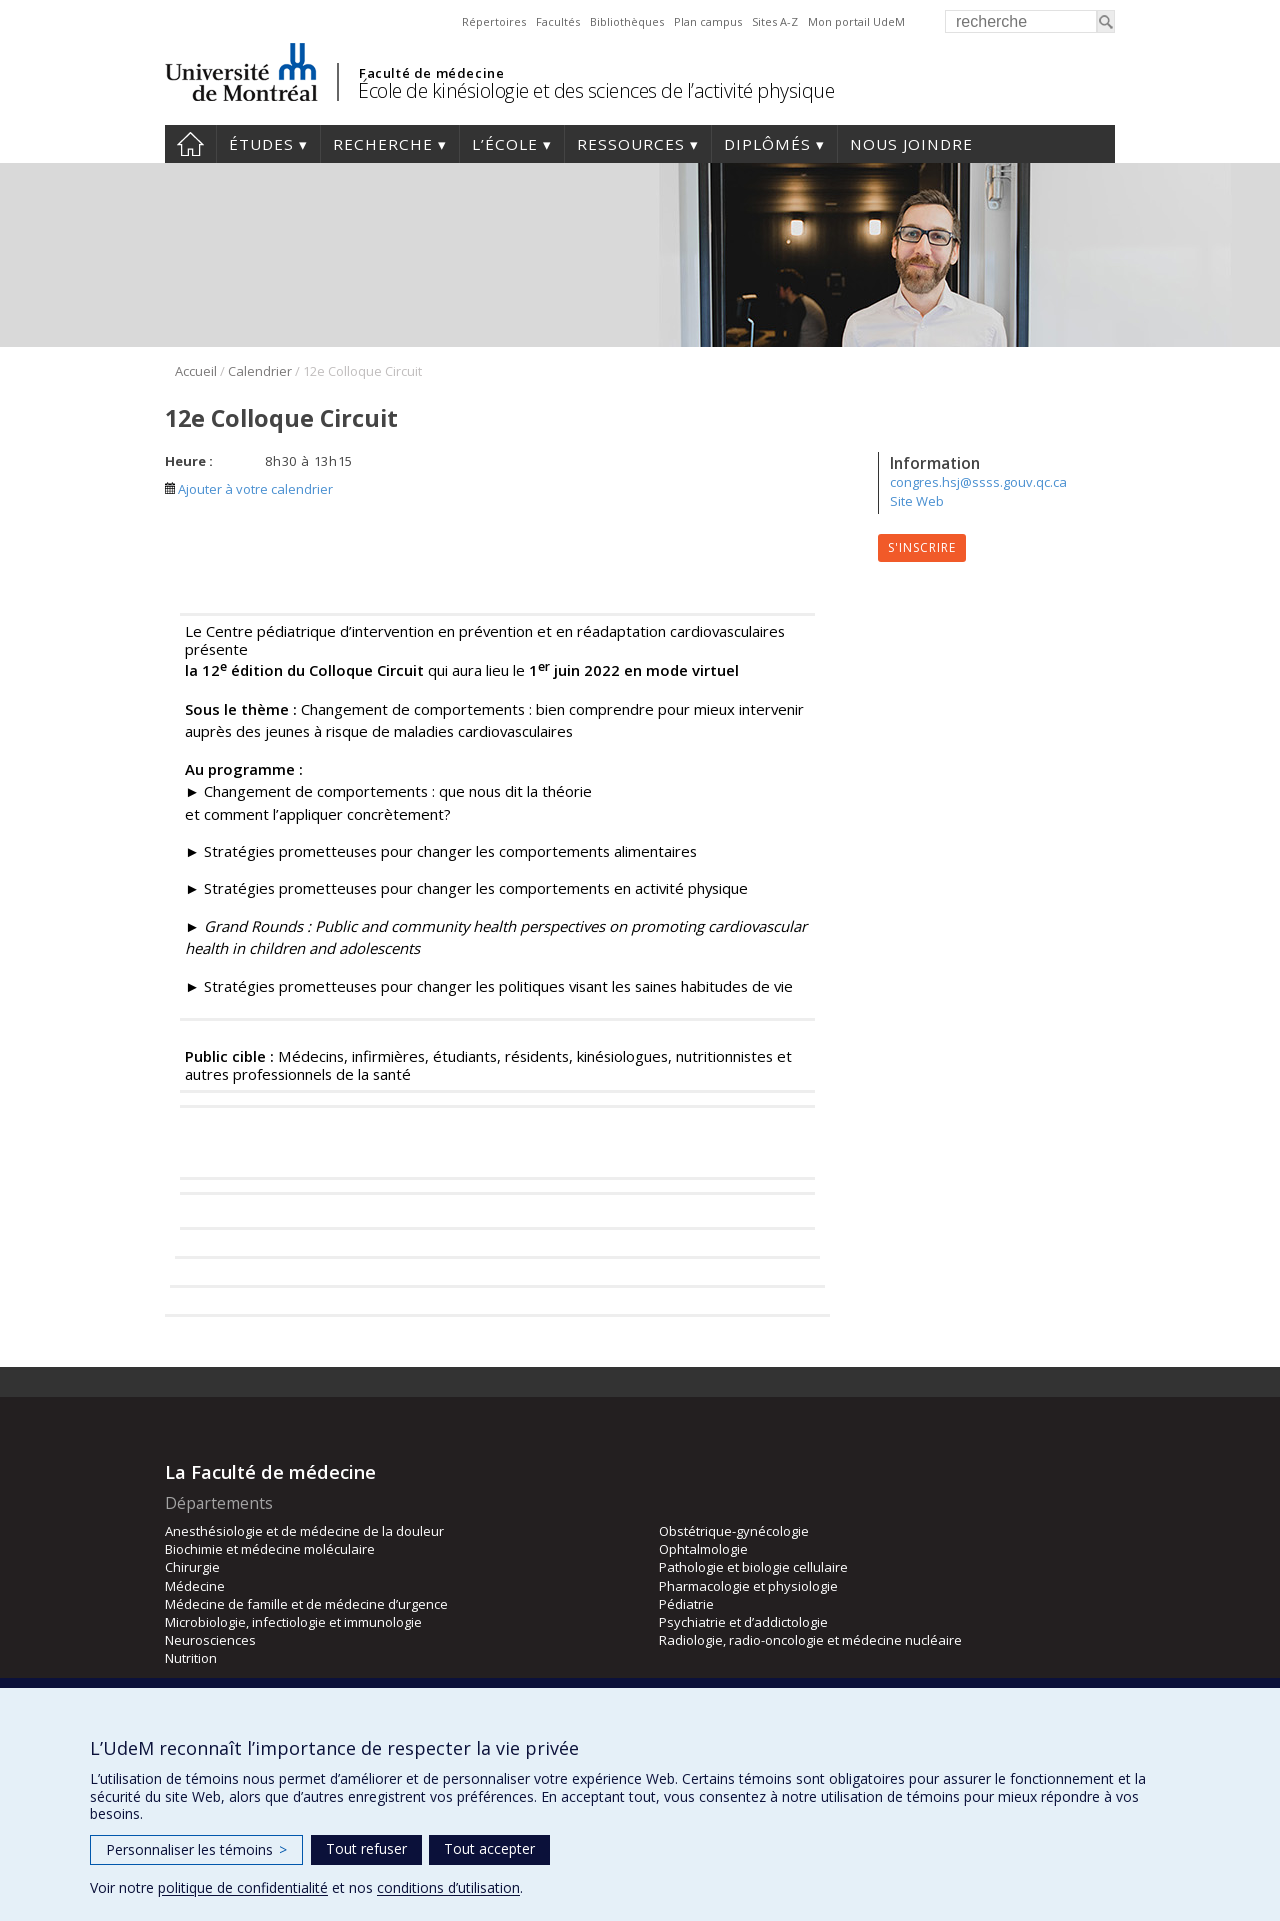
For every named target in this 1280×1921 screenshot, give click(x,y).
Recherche (383, 144)
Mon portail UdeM (856, 21)
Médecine (195, 1586)
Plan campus (708, 21)
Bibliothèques (627, 21)
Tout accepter (489, 1848)
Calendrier (260, 371)
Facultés (558, 21)
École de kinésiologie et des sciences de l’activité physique (596, 90)
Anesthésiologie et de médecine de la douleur (304, 1531)
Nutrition (191, 1658)
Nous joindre (911, 144)
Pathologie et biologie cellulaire (753, 1567)
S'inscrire (922, 547)
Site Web (917, 501)
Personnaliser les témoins (196, 1849)
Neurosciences (210, 1640)
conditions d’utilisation (448, 1887)
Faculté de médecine (431, 73)
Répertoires (494, 21)
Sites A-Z (775, 21)
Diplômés (767, 144)
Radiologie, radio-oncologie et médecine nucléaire (810, 1640)
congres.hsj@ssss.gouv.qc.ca (978, 482)
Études (261, 144)
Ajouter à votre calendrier (249, 489)
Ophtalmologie (703, 1549)
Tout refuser (366, 1848)
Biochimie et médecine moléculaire (270, 1549)
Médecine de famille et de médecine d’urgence (306, 1604)
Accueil (190, 144)
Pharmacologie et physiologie (748, 1586)
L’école (505, 144)
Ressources (631, 144)
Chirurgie (192, 1567)
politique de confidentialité (243, 1887)
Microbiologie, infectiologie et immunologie (293, 1622)
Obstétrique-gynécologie (734, 1531)
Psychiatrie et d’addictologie (743, 1622)
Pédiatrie (686, 1604)
